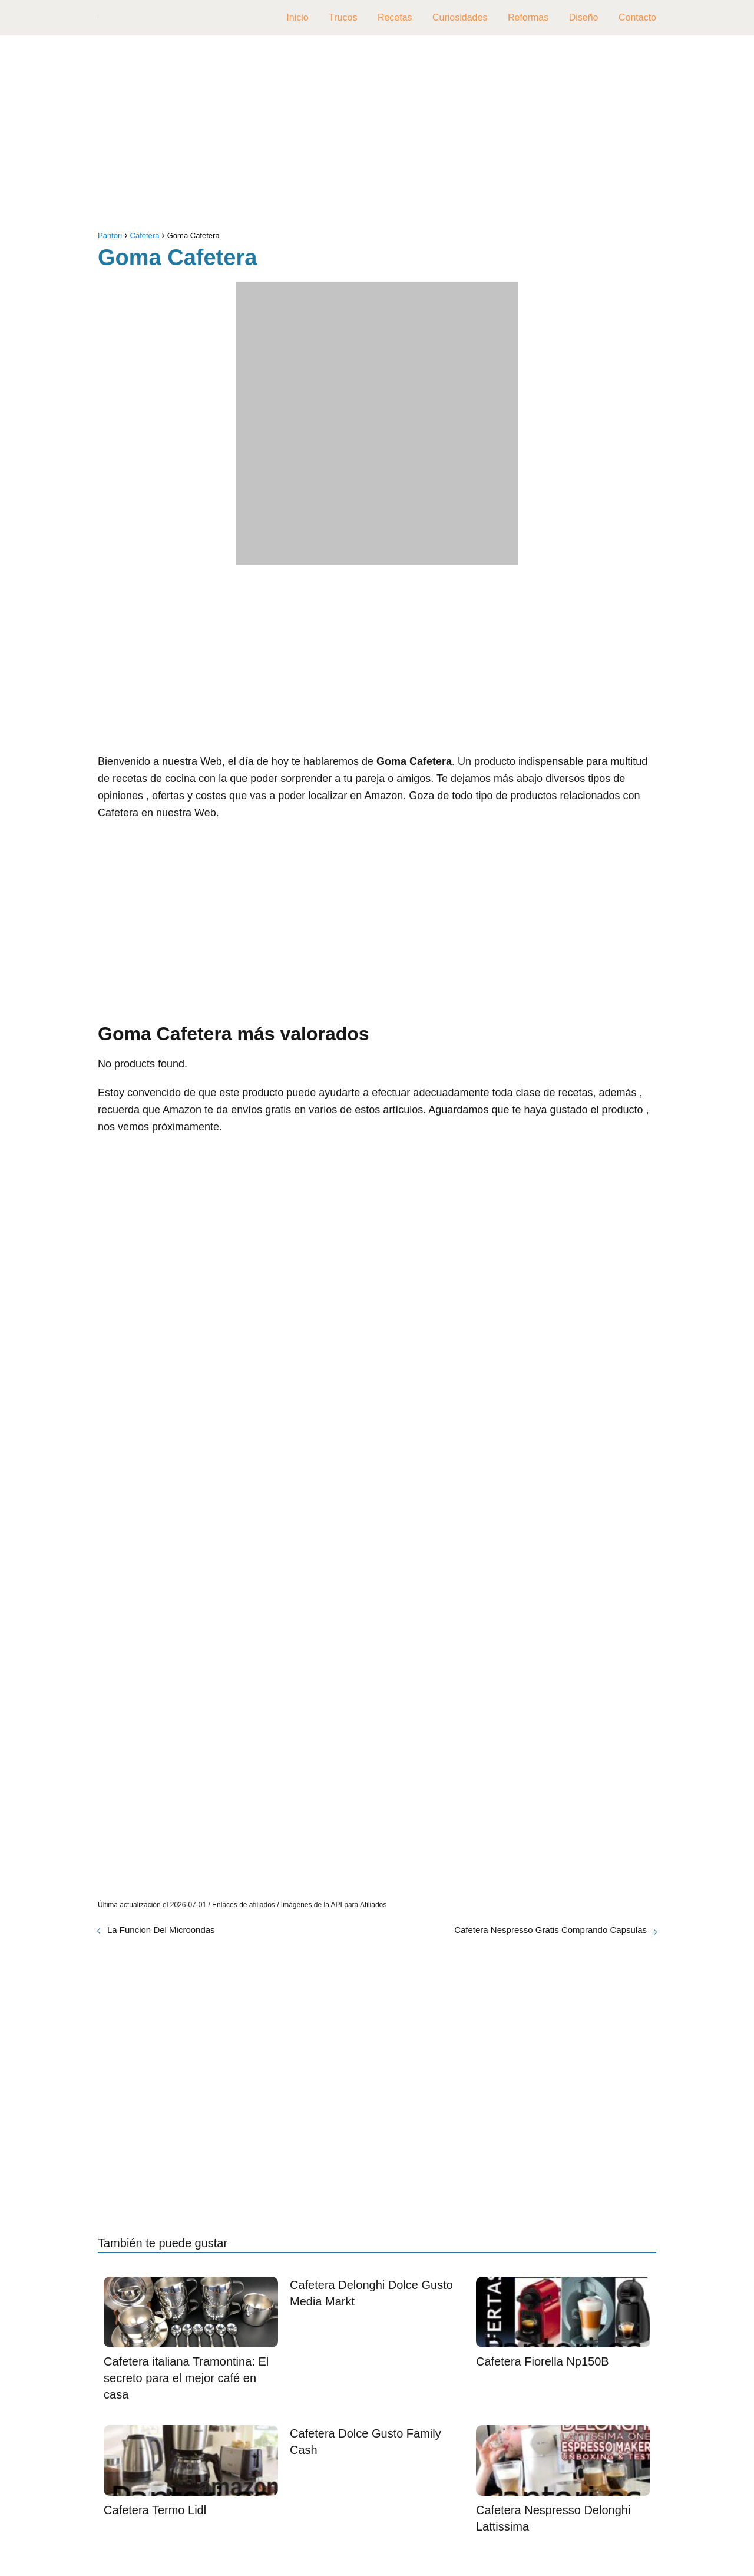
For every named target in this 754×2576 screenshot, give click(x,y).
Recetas (395, 17)
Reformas (528, 17)
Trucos (343, 17)
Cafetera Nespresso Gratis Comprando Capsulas (550, 1930)
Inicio (297, 17)
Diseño (583, 17)
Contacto (637, 17)
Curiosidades (459, 17)
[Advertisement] (377, 135)
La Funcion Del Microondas (161, 1930)
